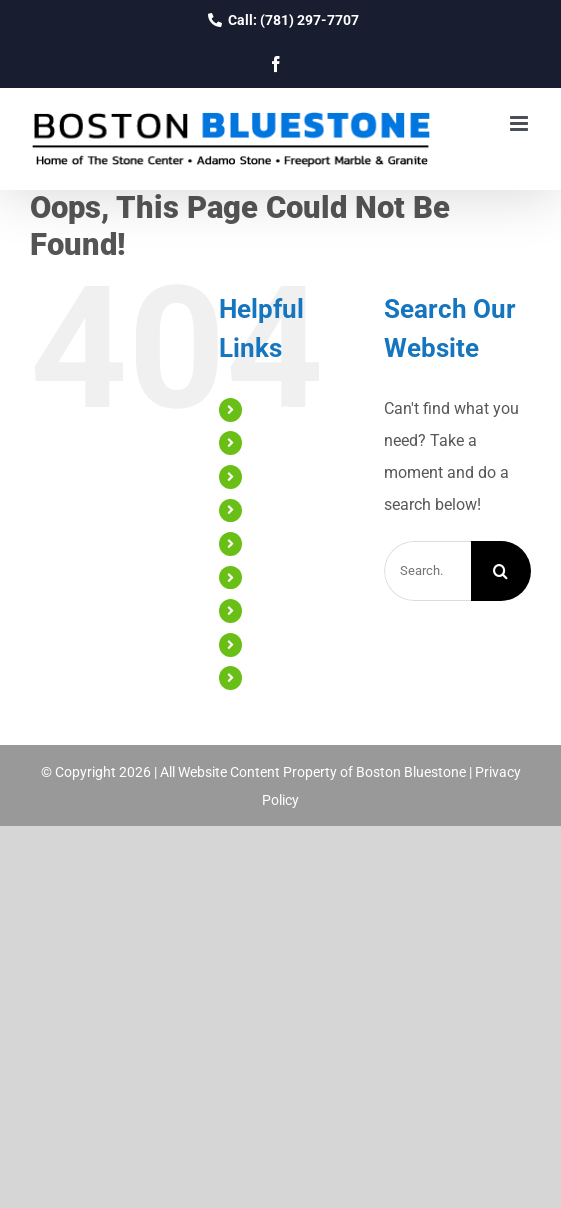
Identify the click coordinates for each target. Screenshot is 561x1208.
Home (270, 409)
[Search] (501, 571)
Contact (277, 677)
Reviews (277, 644)
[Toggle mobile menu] (520, 123)
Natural (275, 510)
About (271, 442)
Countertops (291, 476)
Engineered (286, 543)
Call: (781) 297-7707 (280, 20)
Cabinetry (282, 577)
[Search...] (427, 571)
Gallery (273, 610)
